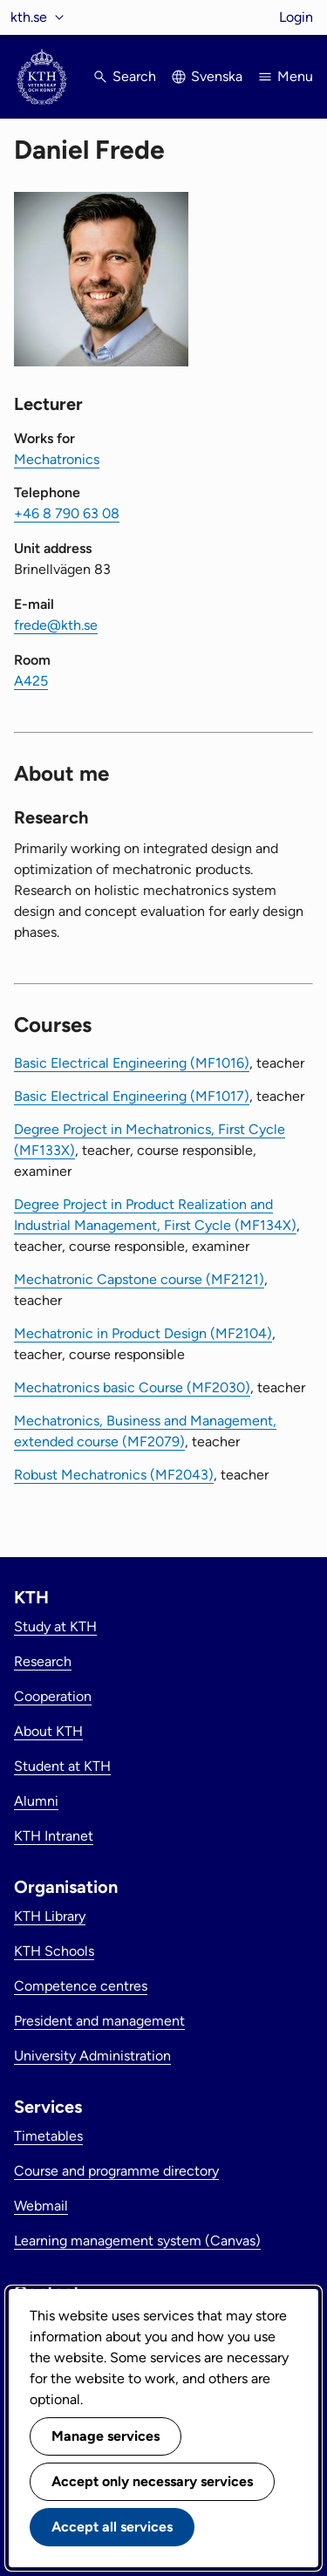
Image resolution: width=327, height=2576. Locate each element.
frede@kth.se (56, 625)
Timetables (48, 2136)
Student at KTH (62, 1766)
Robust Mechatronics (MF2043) (114, 1474)
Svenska (216, 76)
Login (296, 17)
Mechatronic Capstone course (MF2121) (139, 1279)
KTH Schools (54, 1951)
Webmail (41, 2205)
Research (43, 1661)
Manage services (105, 2436)
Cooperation (53, 1696)
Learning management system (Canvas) (137, 2240)
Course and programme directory (116, 2171)
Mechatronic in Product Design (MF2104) (143, 1333)
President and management (99, 2020)
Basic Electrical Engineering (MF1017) (131, 1096)
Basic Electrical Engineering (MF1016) (131, 1063)
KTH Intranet (53, 1836)
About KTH (48, 1731)
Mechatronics (56, 459)
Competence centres (80, 1986)
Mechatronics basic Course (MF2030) (132, 1387)
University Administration (92, 2055)
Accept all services (112, 2526)
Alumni (36, 1801)
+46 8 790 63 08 (66, 513)
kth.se (28, 17)
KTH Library (49, 1916)
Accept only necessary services (152, 2481)
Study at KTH (55, 1626)
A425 (31, 681)
